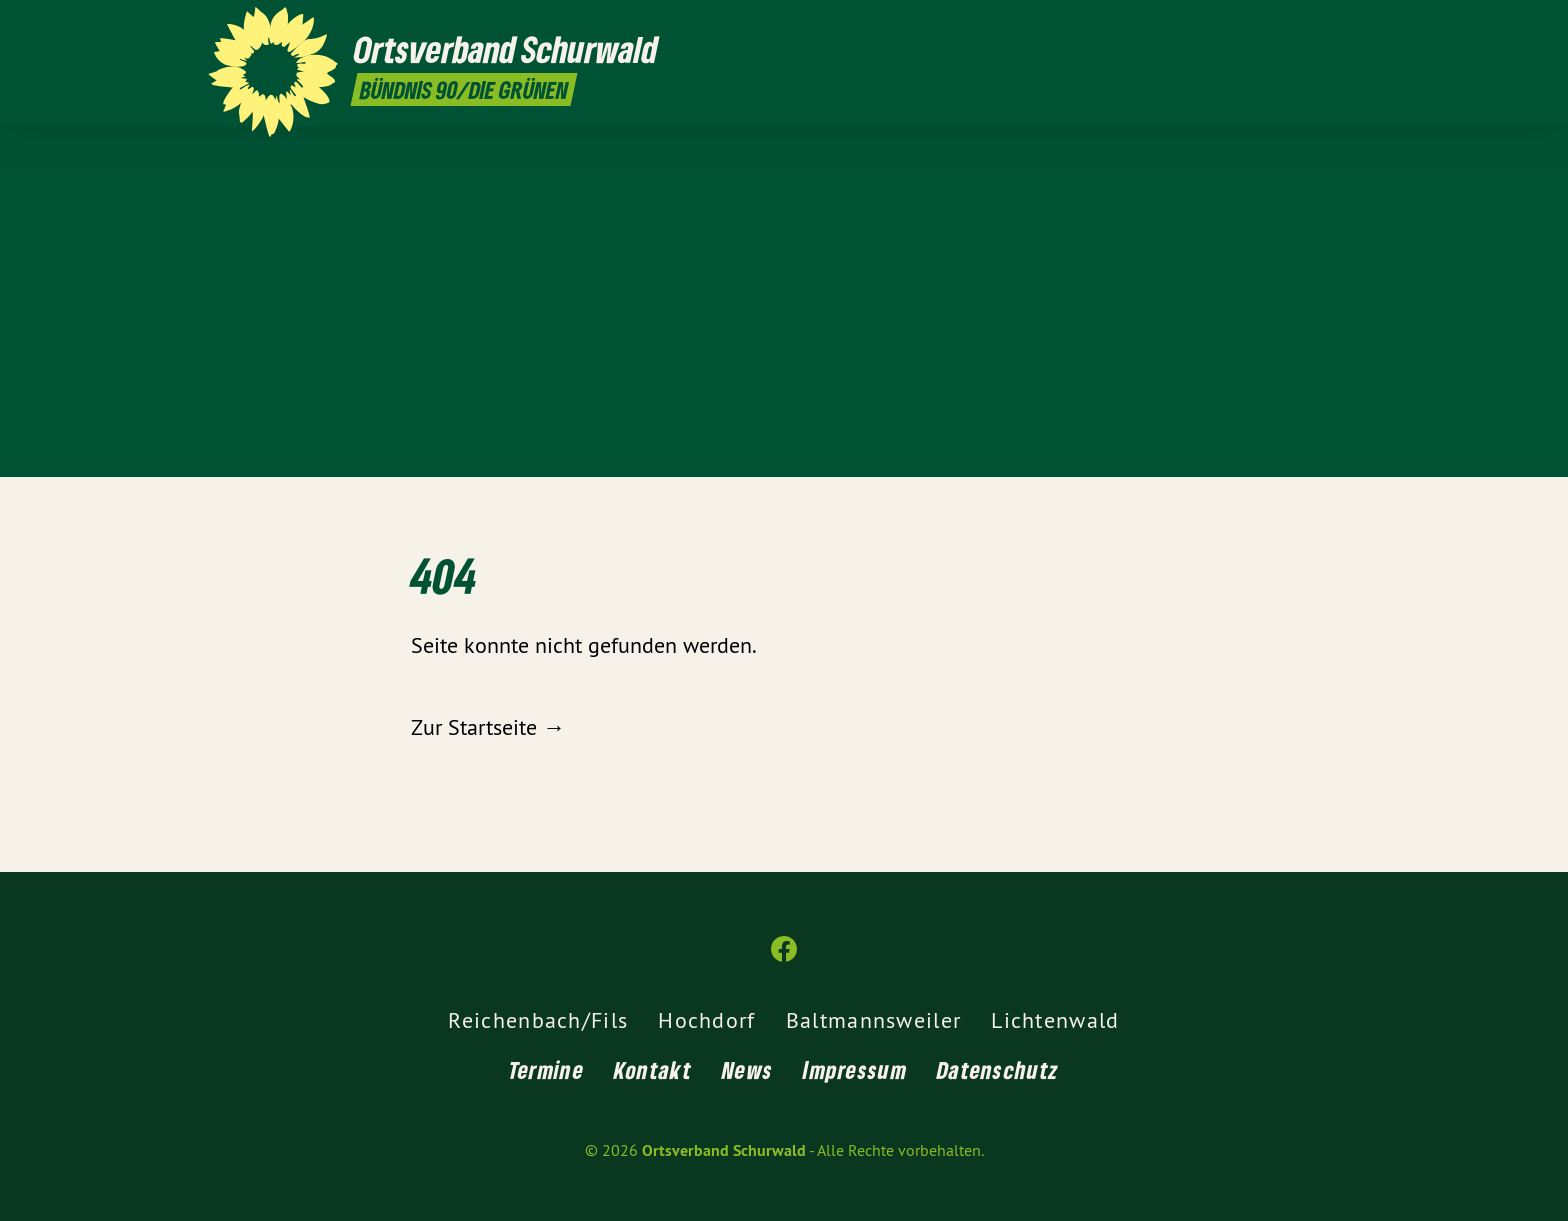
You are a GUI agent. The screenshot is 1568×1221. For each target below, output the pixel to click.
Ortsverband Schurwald (724, 1150)
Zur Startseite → (488, 727)
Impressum (855, 1069)
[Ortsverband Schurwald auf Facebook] (1349, 27)
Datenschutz (998, 1069)
